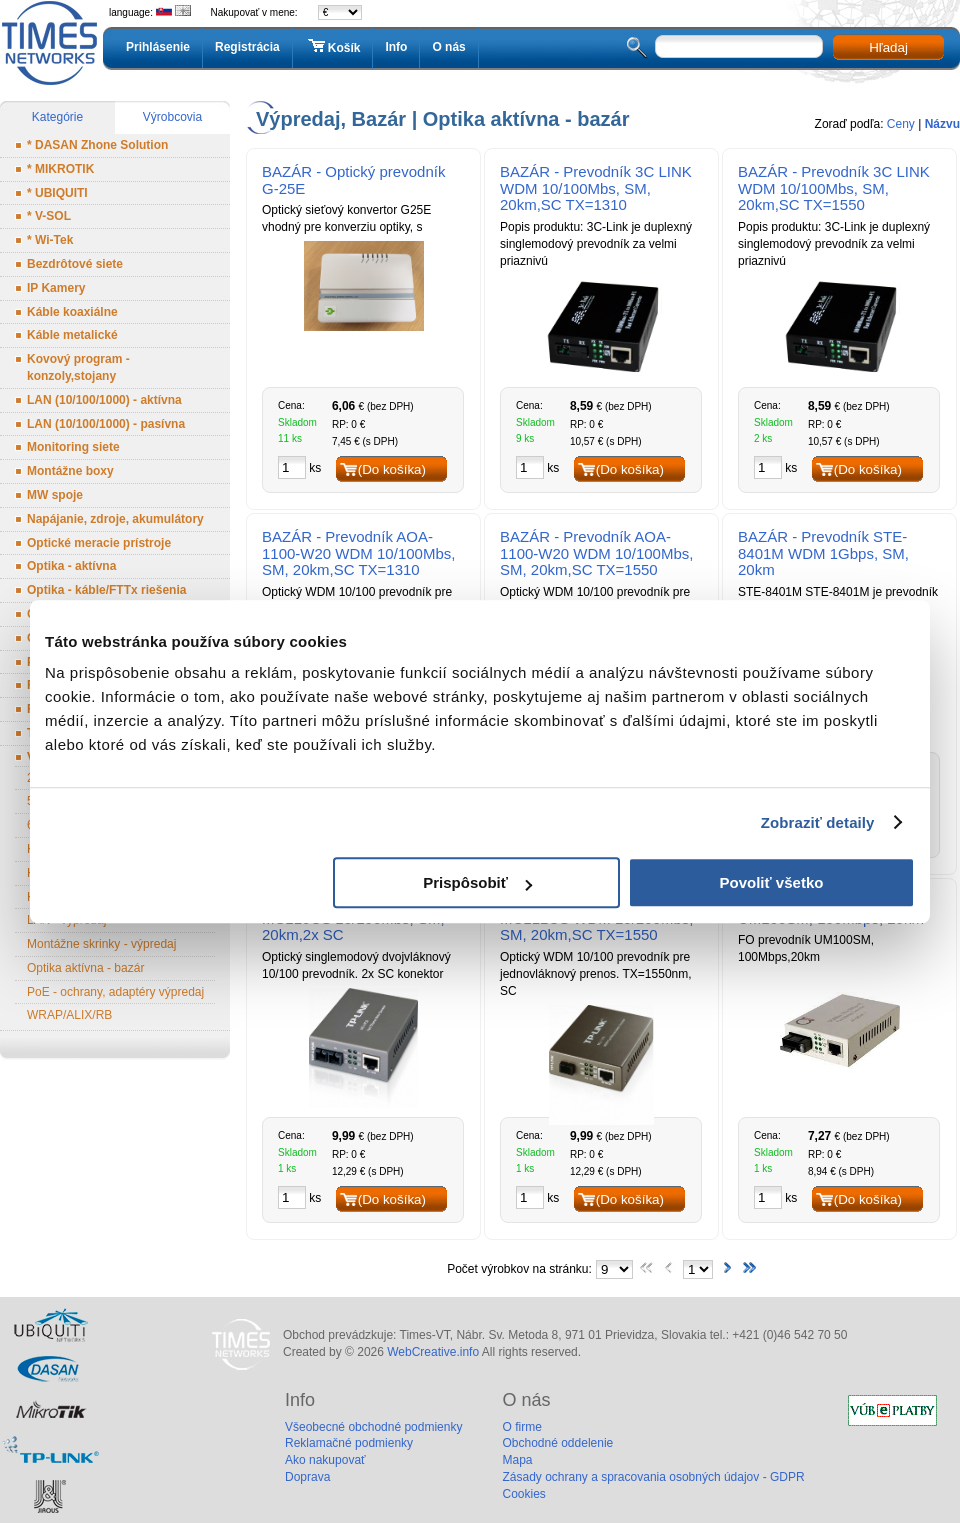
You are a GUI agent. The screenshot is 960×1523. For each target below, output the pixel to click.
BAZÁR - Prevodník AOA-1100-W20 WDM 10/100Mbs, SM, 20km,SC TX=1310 (358, 553)
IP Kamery (56, 288)
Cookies (523, 1494)
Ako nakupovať (325, 1460)
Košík (333, 47)
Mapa (517, 1460)
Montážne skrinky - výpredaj (101, 944)
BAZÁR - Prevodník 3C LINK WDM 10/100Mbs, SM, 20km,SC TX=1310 (596, 188)
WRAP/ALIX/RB (69, 1015)
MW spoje (55, 495)
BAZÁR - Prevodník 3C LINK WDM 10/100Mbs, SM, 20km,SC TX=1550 (834, 188)
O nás (448, 47)
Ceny (901, 124)
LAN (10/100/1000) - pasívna (106, 424)
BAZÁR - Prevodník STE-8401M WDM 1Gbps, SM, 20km (823, 553)
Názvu (942, 124)
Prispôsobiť (477, 882)
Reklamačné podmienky (349, 1443)
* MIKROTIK (60, 169)
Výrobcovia (172, 117)
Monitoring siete (73, 447)
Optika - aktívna (71, 566)
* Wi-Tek (50, 240)
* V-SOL (49, 216)
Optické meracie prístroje (99, 543)
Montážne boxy (70, 471)
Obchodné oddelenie (557, 1443)
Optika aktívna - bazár (85, 968)
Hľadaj (888, 47)
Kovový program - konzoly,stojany (78, 367)
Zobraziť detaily (818, 822)
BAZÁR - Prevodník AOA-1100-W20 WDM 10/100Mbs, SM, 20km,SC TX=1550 (596, 553)
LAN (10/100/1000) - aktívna (104, 400)
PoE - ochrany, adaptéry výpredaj (115, 992)
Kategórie (57, 117)
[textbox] (739, 46)
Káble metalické (72, 335)
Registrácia (247, 47)
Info (396, 47)
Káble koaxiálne (72, 312)
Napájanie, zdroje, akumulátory (115, 519)
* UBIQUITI (57, 193)
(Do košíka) (392, 469)
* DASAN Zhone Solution (97, 145)
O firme (521, 1427)
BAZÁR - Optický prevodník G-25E (353, 180)
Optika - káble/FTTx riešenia (106, 590)
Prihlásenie (158, 47)
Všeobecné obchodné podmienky (373, 1427)
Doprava (307, 1477)
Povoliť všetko (772, 882)
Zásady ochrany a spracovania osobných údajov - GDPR (653, 1477)
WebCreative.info (433, 1352)
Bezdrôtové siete (75, 264)
